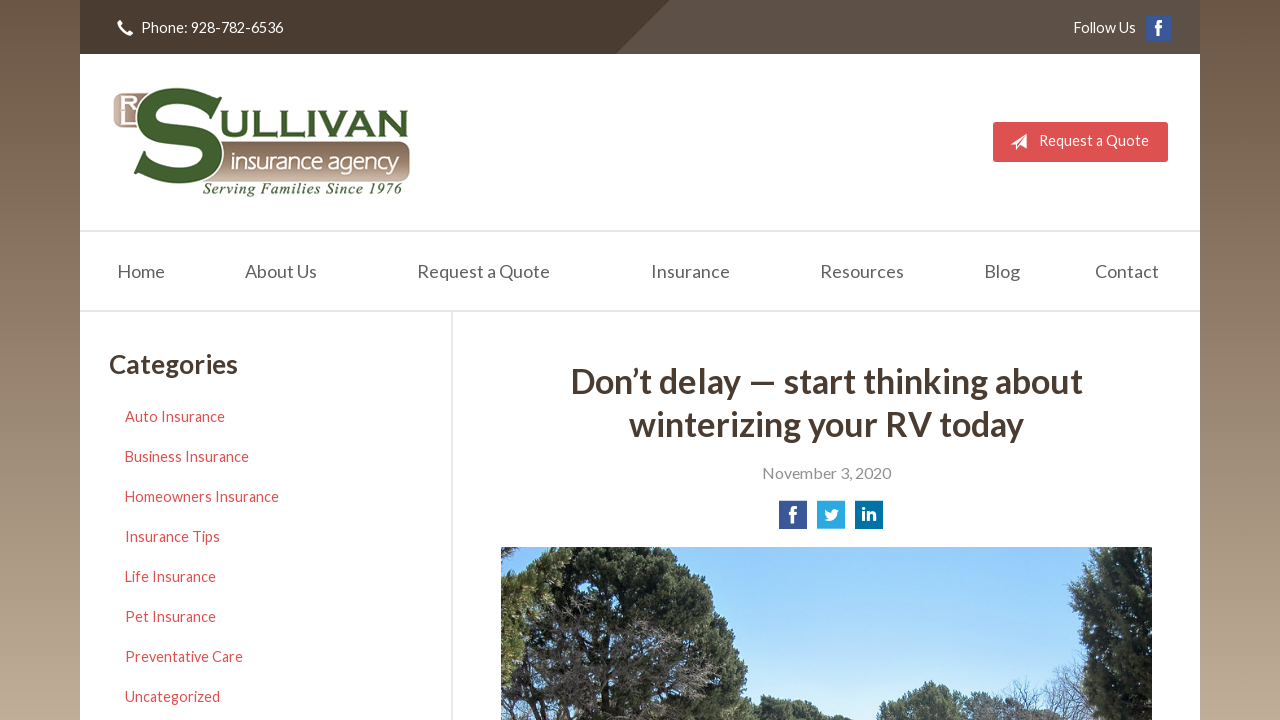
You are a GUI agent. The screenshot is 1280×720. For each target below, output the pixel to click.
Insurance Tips (172, 536)
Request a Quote (1075, 142)
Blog (1002, 271)
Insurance (690, 271)
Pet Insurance (170, 616)
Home (141, 271)
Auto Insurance (175, 416)
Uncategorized (172, 696)
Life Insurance (170, 576)
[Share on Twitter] (831, 520)
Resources (862, 271)
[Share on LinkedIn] (869, 520)
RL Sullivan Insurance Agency (262, 142)
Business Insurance (187, 456)
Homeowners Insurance (202, 496)
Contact (1127, 271)
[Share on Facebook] (793, 520)
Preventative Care (184, 656)
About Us (281, 271)
